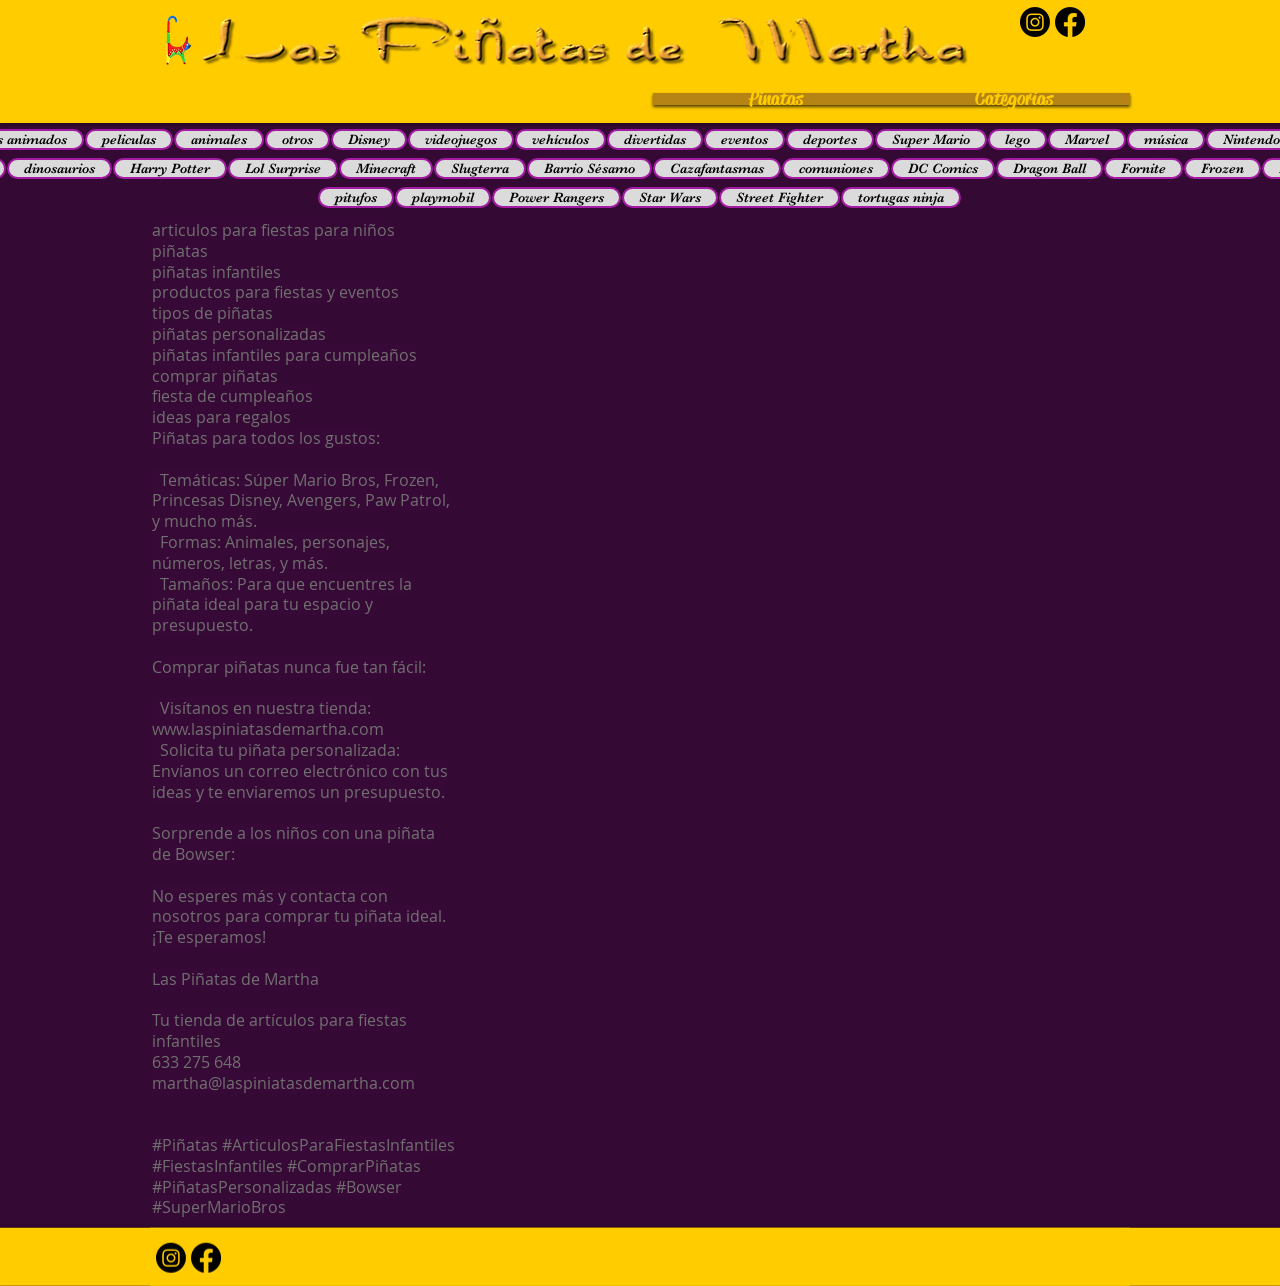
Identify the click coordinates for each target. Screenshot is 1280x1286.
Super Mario (931, 139)
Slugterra (480, 168)
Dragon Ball (1049, 168)
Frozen (1222, 168)
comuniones (836, 168)
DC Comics (943, 168)
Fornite (1143, 168)
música (1166, 139)
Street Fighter (779, 197)
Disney (369, 139)
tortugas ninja (901, 197)
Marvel (1087, 139)
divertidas (655, 139)
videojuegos (461, 139)
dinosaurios (59, 168)
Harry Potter (170, 168)
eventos (744, 139)
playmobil (443, 197)
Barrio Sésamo (589, 168)
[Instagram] (1035, 22)
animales (219, 139)
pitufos (356, 197)
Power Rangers (556, 197)
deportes (830, 139)
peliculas (129, 139)
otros (297, 139)
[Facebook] (1070, 22)
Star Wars (670, 197)
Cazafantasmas (717, 168)
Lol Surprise (283, 168)
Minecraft (386, 168)
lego (1017, 139)
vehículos (560, 139)
